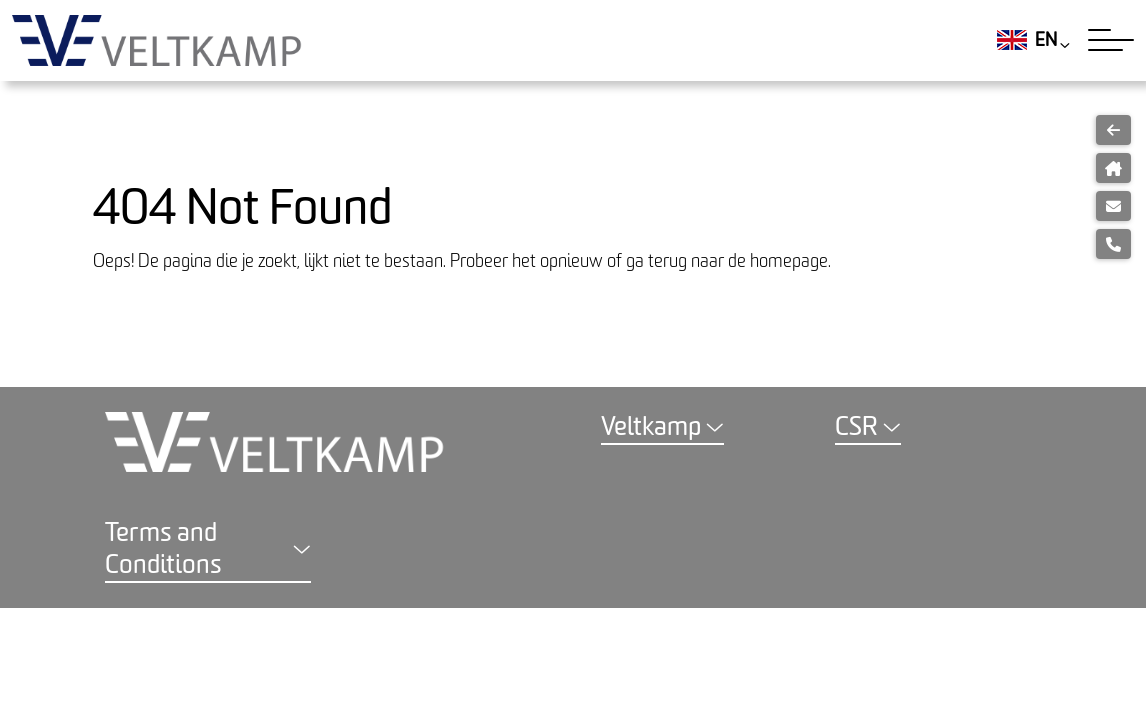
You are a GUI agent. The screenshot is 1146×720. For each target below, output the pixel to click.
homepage (789, 261)
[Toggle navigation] (1111, 40)
